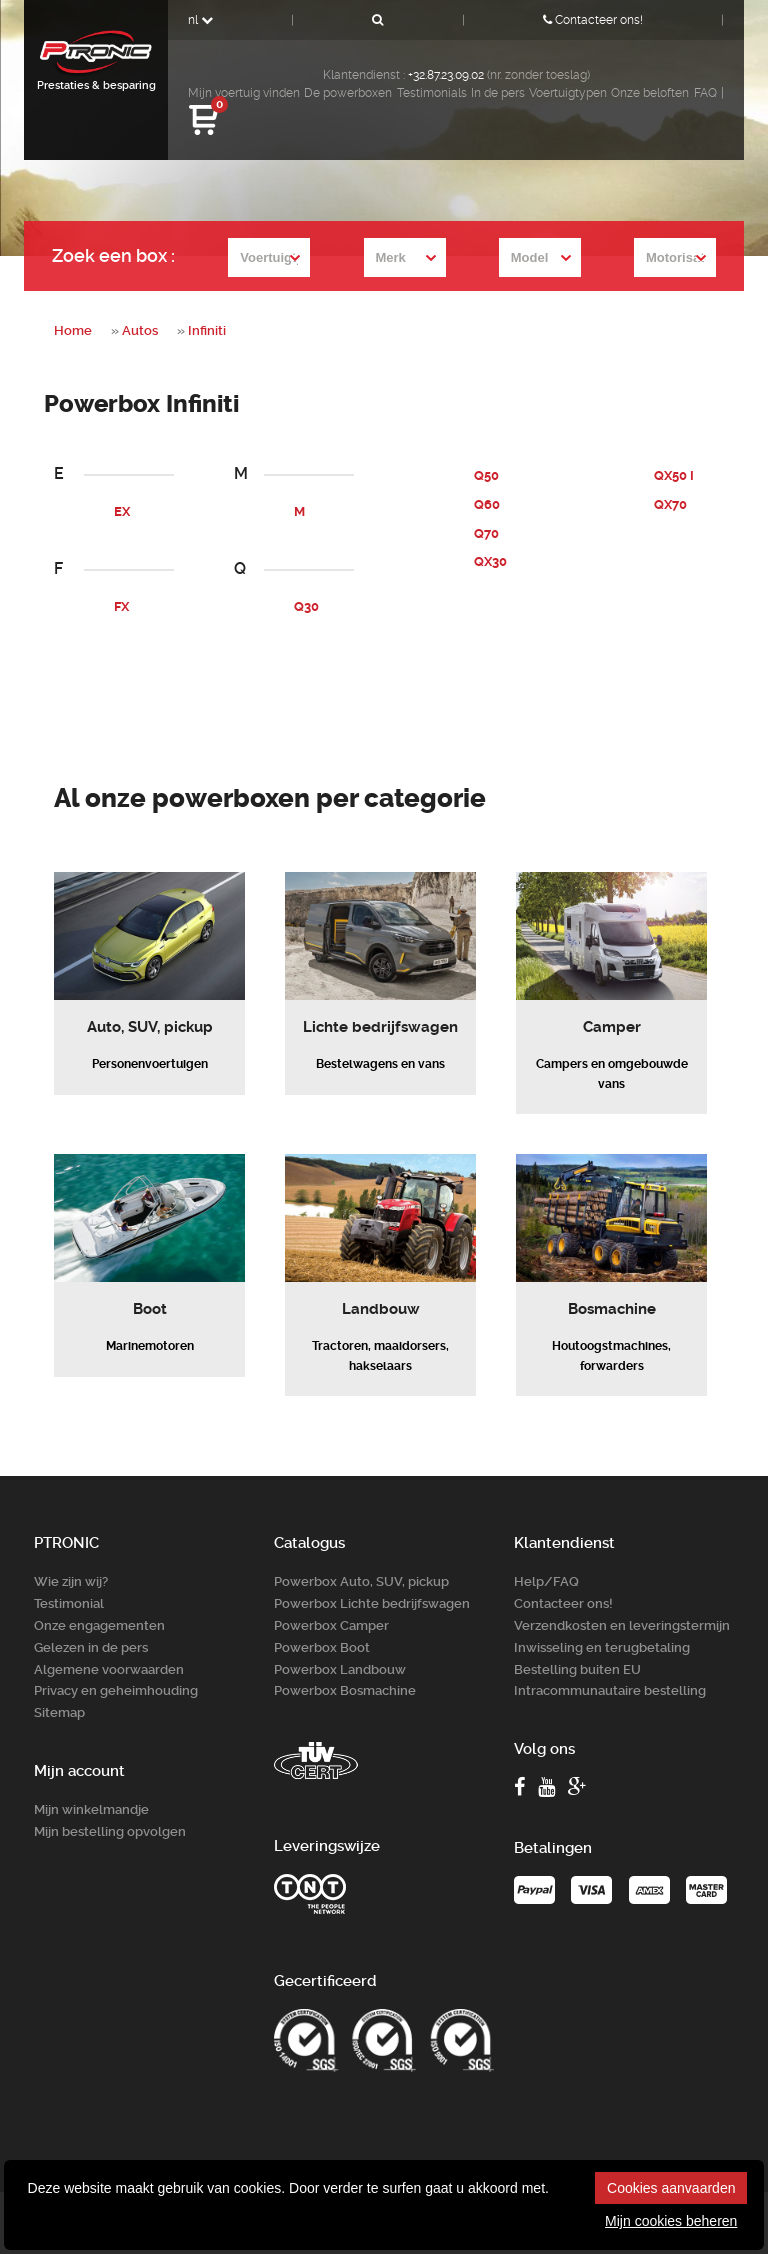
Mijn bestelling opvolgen (110, 1800)
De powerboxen (348, 93)
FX (121, 606)
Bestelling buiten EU (577, 1642)
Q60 (487, 504)
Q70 (486, 532)
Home (73, 330)
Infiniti (207, 330)
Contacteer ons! (593, 20)
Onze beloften (650, 93)
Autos (140, 330)
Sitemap (59, 1683)
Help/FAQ (546, 1558)
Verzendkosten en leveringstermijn (622, 1600)
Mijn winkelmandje (91, 1779)
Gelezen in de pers (91, 1621)
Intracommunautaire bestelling (610, 1662)
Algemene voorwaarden (109, 1642)
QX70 (670, 504)
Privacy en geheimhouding (116, 1662)
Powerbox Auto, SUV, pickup (361, 1558)
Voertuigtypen (568, 93)
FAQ (705, 93)
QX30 (490, 561)
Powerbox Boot (322, 1621)
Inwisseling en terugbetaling (602, 1621)
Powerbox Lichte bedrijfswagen (372, 1579)
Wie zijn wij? (71, 1558)
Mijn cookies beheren (671, 2221)
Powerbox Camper (331, 1600)
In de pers (498, 93)
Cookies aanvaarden (671, 2188)
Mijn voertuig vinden (244, 93)
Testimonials (432, 93)
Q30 (306, 606)
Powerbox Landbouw (340, 1642)
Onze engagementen (99, 1600)
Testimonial (69, 1579)
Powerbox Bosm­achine (345, 1662)
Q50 (486, 475)
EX (122, 511)
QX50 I (674, 475)
